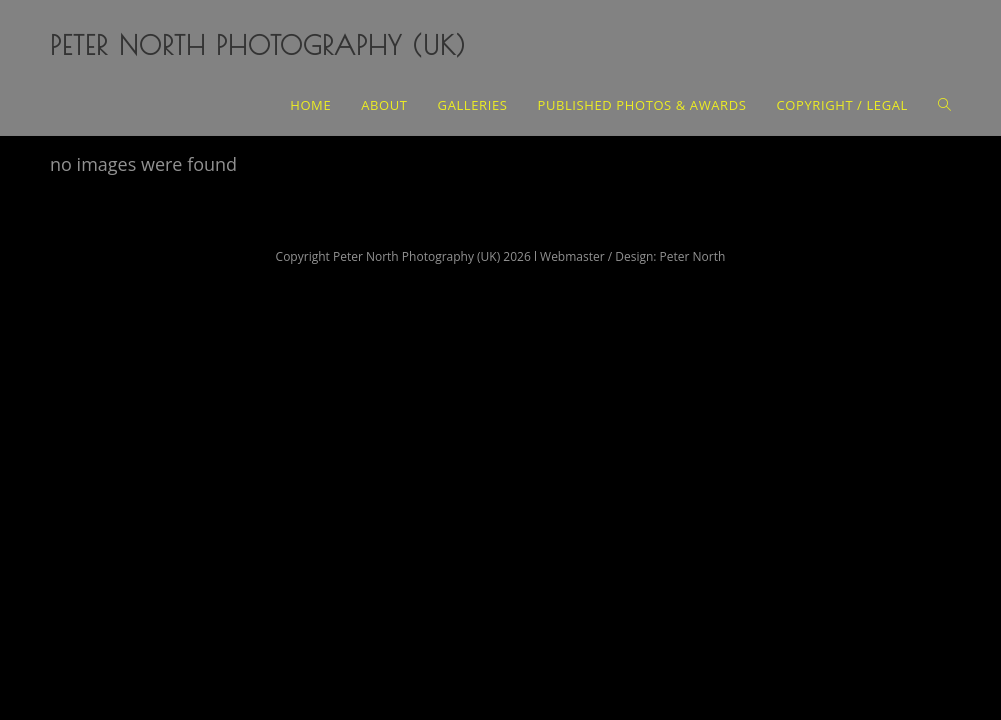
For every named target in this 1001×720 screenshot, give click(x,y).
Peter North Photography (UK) (258, 45)
